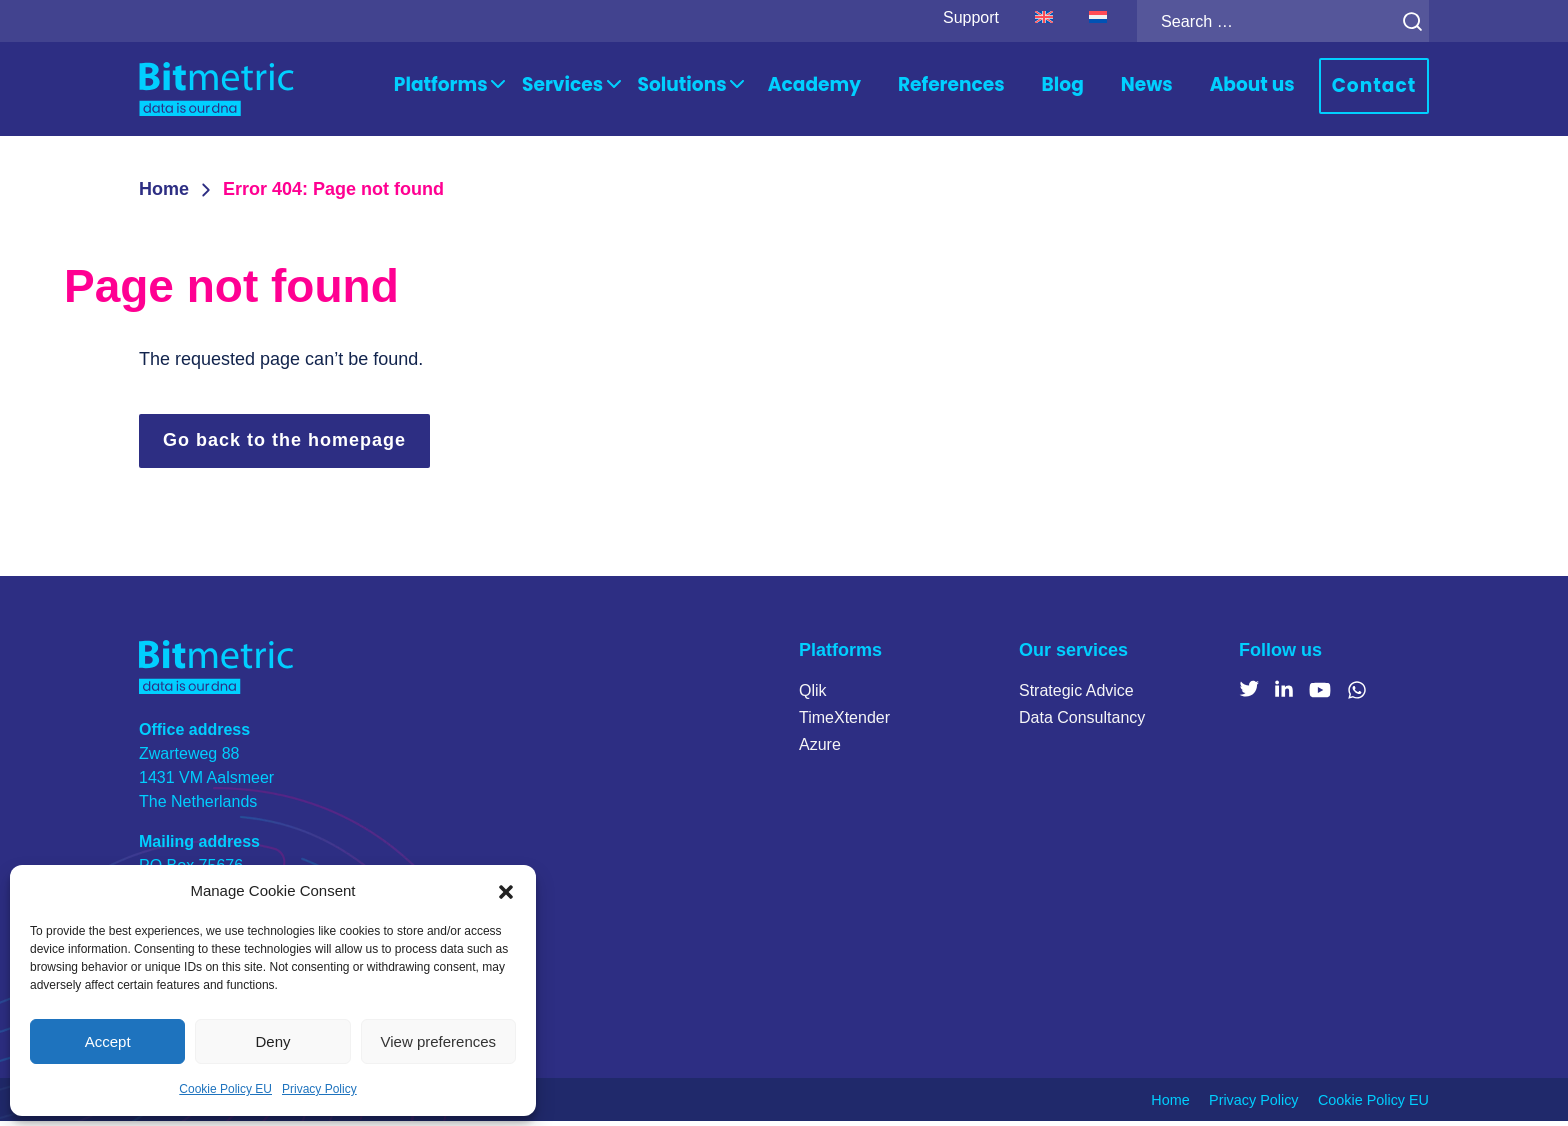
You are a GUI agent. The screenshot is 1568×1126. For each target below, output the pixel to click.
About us (1272, 87)
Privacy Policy (319, 1089)
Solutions (756, 87)
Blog (1097, 87)
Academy (874, 87)
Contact (1381, 88)
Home (164, 194)
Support (949, 17)
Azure (820, 750)
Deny (272, 1041)
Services (649, 87)
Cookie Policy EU (225, 1089)
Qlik (813, 696)
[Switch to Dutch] (1076, 18)
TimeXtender (844, 723)
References (994, 87)
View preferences (439, 1041)
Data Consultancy (1082, 723)
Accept (108, 1041)
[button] (506, 891)
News (1176, 87)
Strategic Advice (1076, 696)
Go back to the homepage (284, 445)
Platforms (542, 87)
